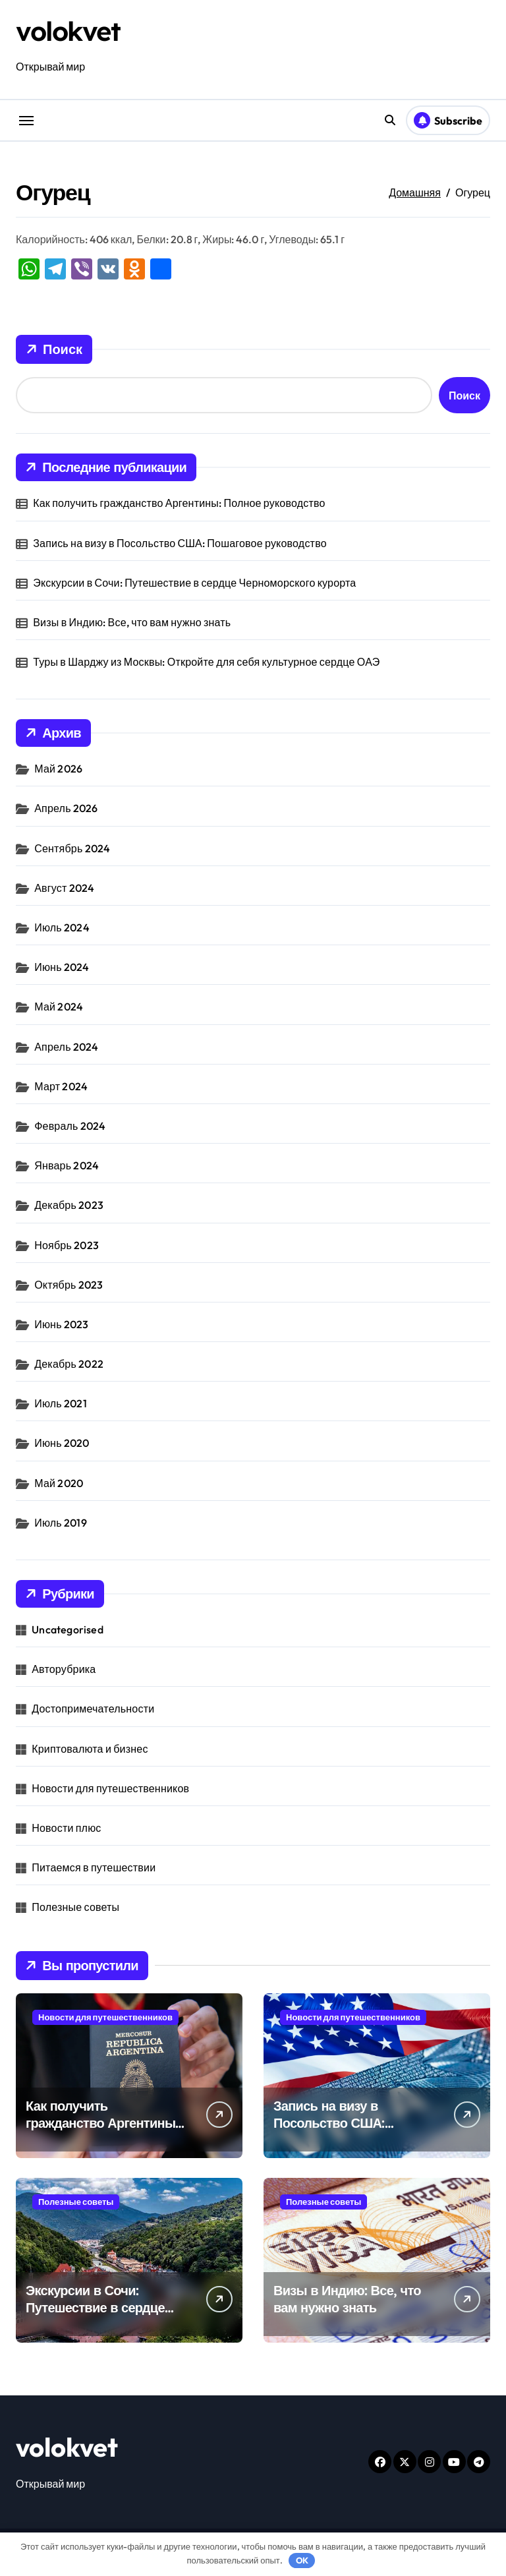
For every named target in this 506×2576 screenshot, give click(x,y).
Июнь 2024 (61, 967)
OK (302, 2560)
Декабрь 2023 (68, 1205)
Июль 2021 (60, 1403)
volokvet (68, 31)
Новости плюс (66, 1827)
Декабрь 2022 (68, 1363)
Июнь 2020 (61, 1442)
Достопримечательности (93, 1708)
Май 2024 (58, 1006)
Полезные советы (75, 1907)
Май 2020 (58, 1483)
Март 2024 (61, 1086)
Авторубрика (64, 1669)
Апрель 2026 (66, 808)
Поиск (54, 349)
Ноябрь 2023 (66, 1245)
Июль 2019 (60, 1522)
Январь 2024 (66, 1165)
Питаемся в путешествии (93, 1867)
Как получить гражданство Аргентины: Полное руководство (179, 503)
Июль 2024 (62, 927)
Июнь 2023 (61, 1324)
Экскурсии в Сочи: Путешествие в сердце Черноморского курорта (194, 582)
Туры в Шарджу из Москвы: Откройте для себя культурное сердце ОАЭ (206, 661)
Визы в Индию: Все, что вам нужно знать (132, 622)
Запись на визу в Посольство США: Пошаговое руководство (180, 543)
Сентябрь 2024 (72, 848)
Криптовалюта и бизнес (90, 1748)
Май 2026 (58, 768)
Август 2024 (64, 887)
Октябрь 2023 (68, 1284)
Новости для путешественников (110, 1788)
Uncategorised (67, 1629)
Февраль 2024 (69, 1125)
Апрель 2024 (66, 1046)
